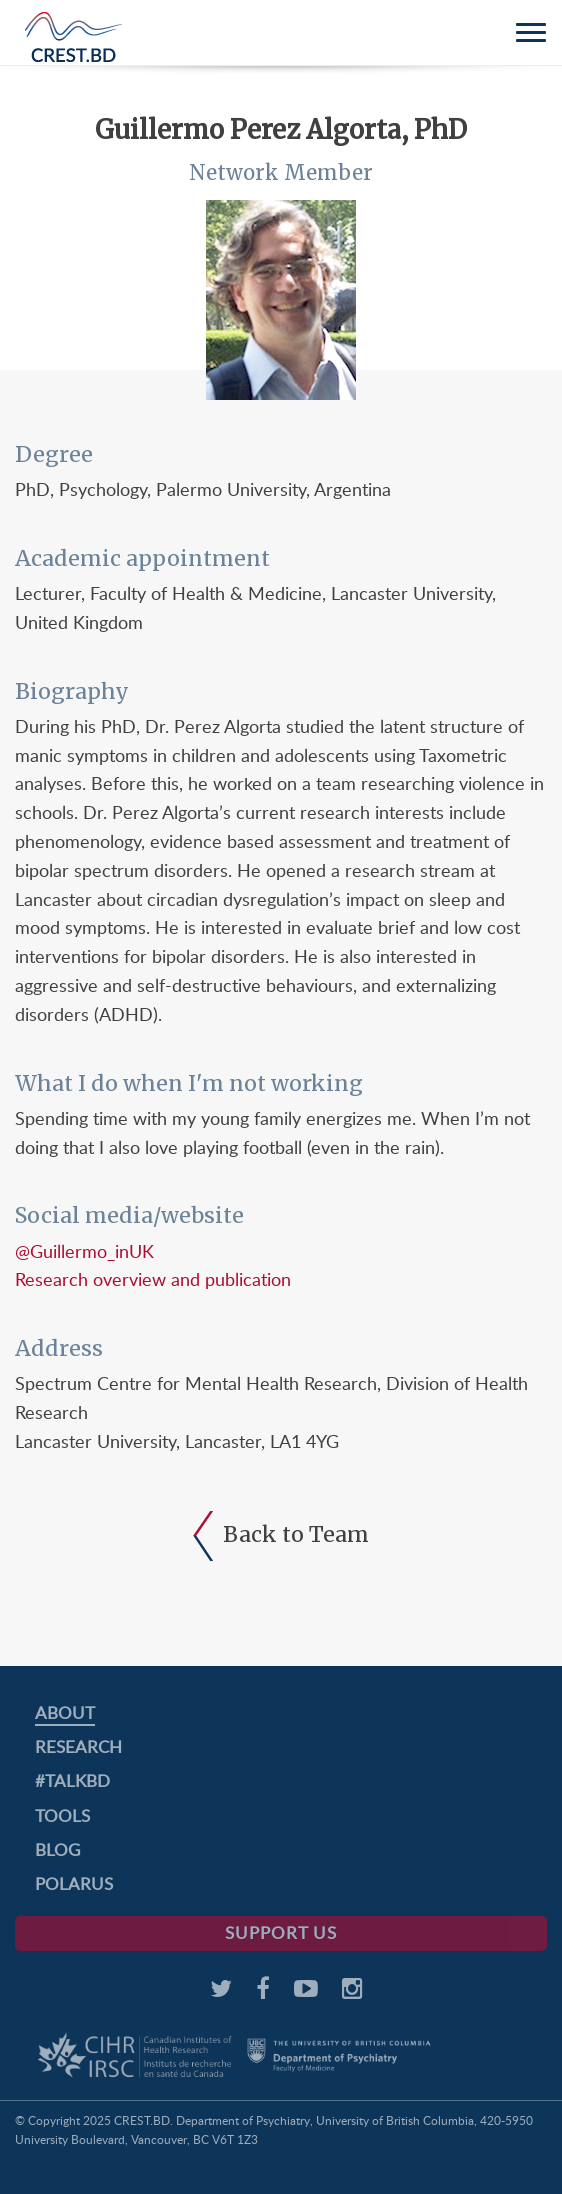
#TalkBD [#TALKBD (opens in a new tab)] (72, 1780)
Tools (62, 1815)
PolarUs (74, 1883)
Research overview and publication (153, 1279)
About (65, 1712)
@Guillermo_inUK (84, 1251)
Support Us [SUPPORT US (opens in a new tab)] (281, 1932)
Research (78, 1746)
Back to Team (281, 1534)
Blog (57, 1849)
